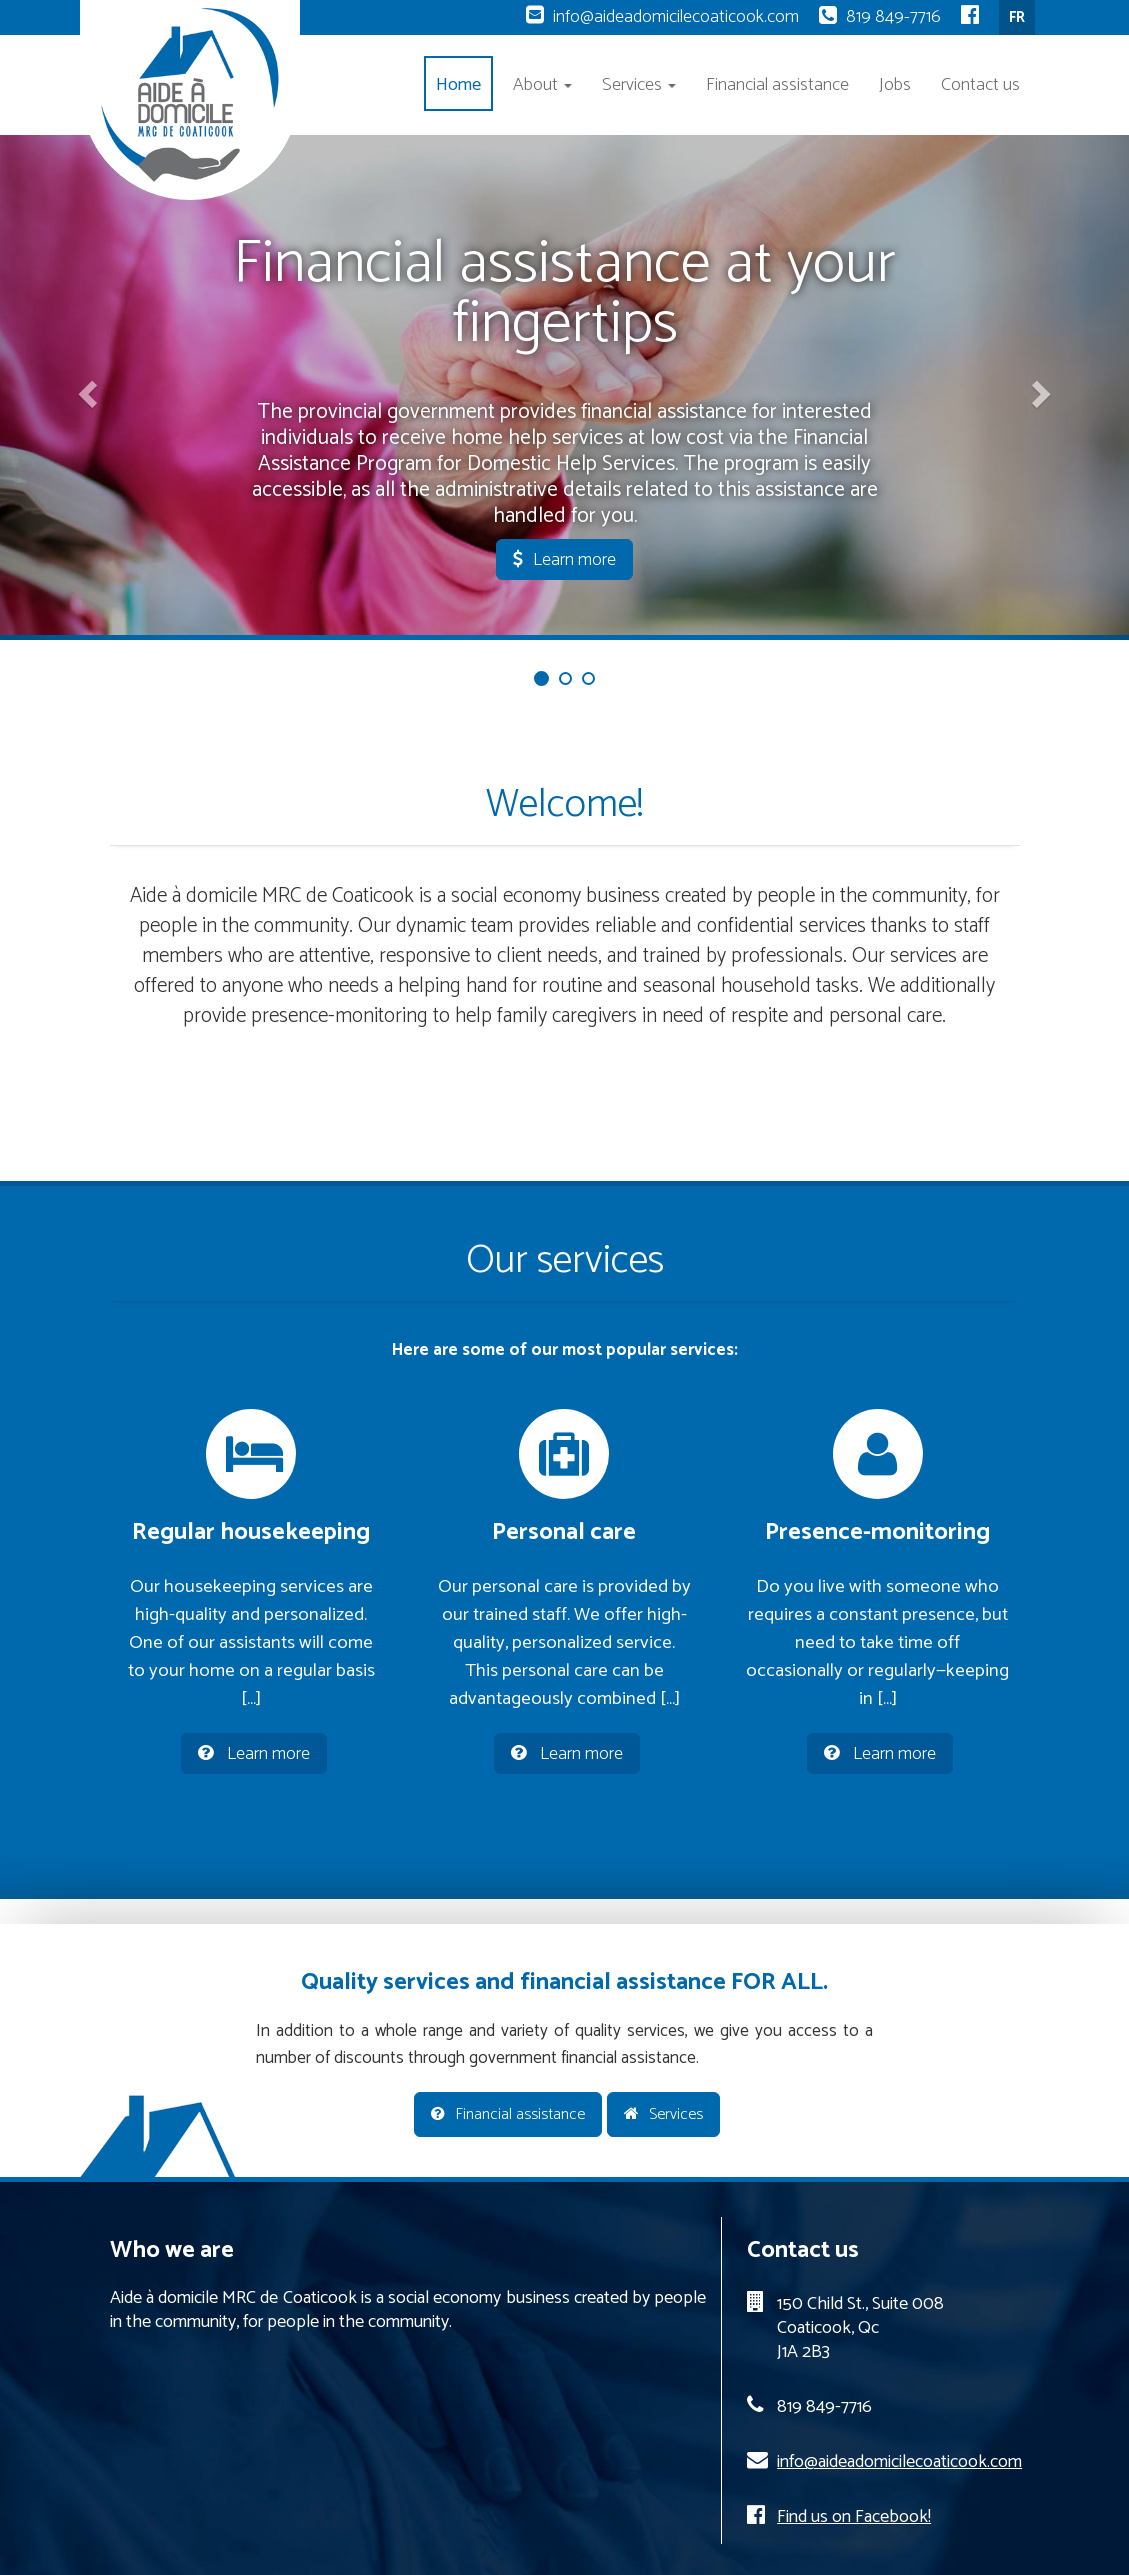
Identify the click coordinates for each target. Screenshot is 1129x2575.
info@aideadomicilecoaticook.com (676, 17)
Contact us (980, 85)
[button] (84, 387)
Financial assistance (777, 85)
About (542, 85)
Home (458, 85)
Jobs (895, 85)
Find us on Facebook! (854, 2517)
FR (1017, 17)
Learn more (564, 560)
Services (639, 85)
